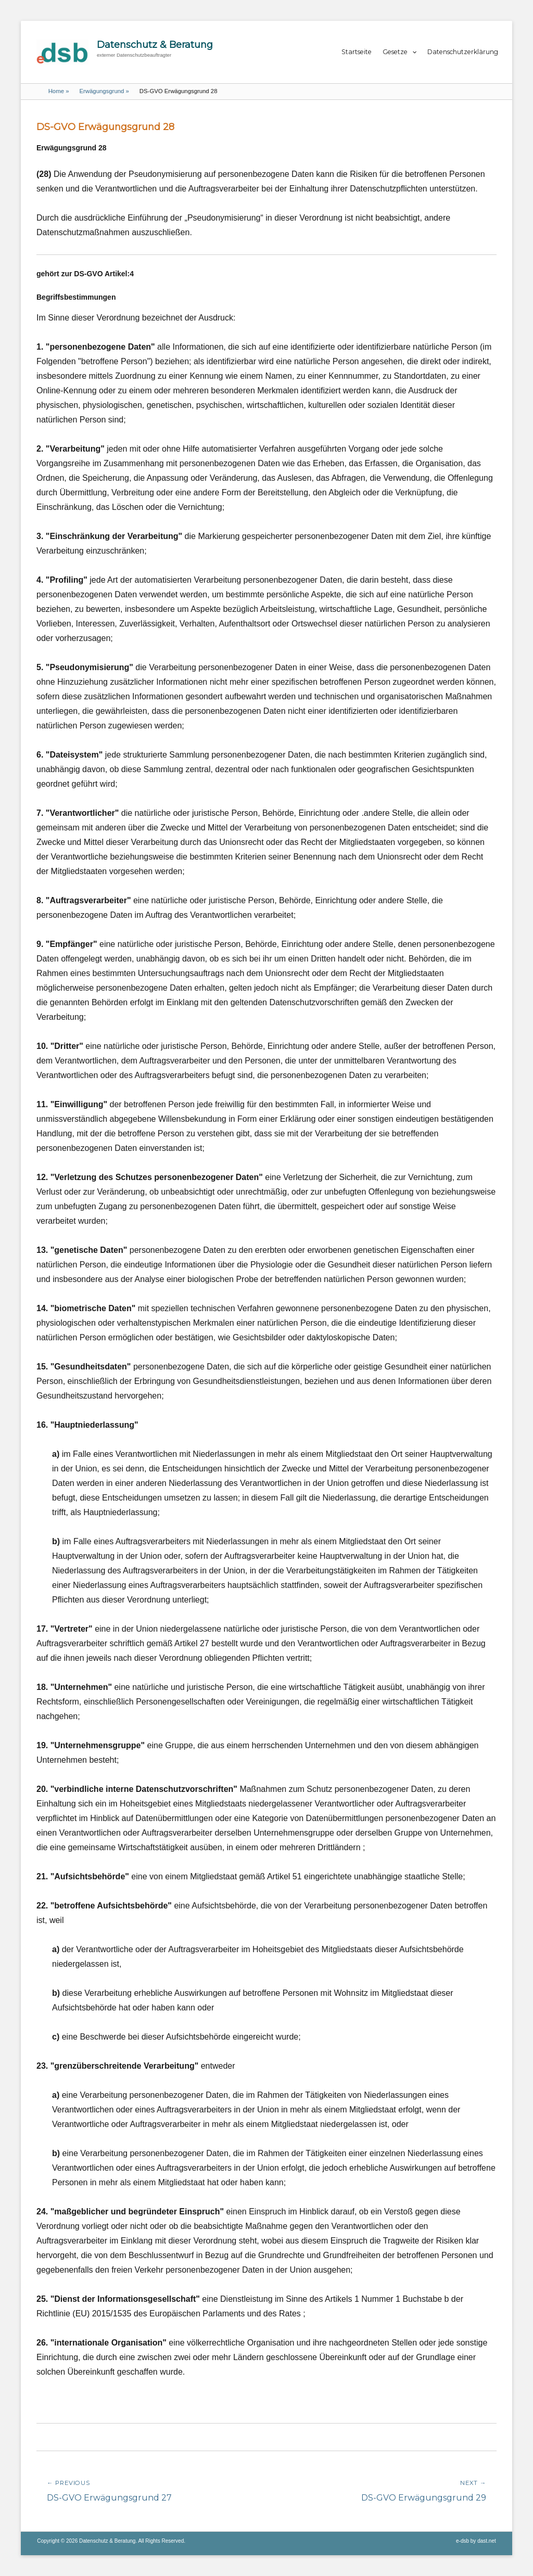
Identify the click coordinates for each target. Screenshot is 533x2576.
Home (58, 91)
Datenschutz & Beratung (155, 44)
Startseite (356, 52)
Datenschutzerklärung (462, 52)
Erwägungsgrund (104, 91)
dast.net (486, 2541)
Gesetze (395, 52)
